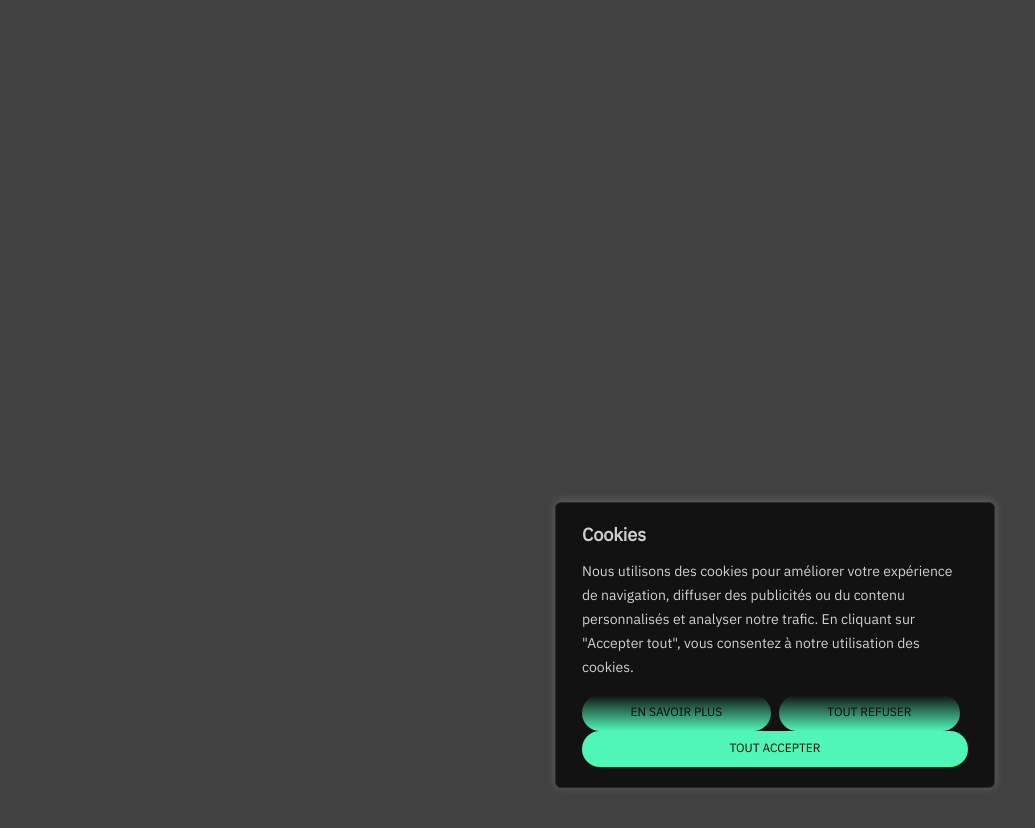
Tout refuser (869, 712)
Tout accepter (774, 748)
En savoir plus (677, 712)
